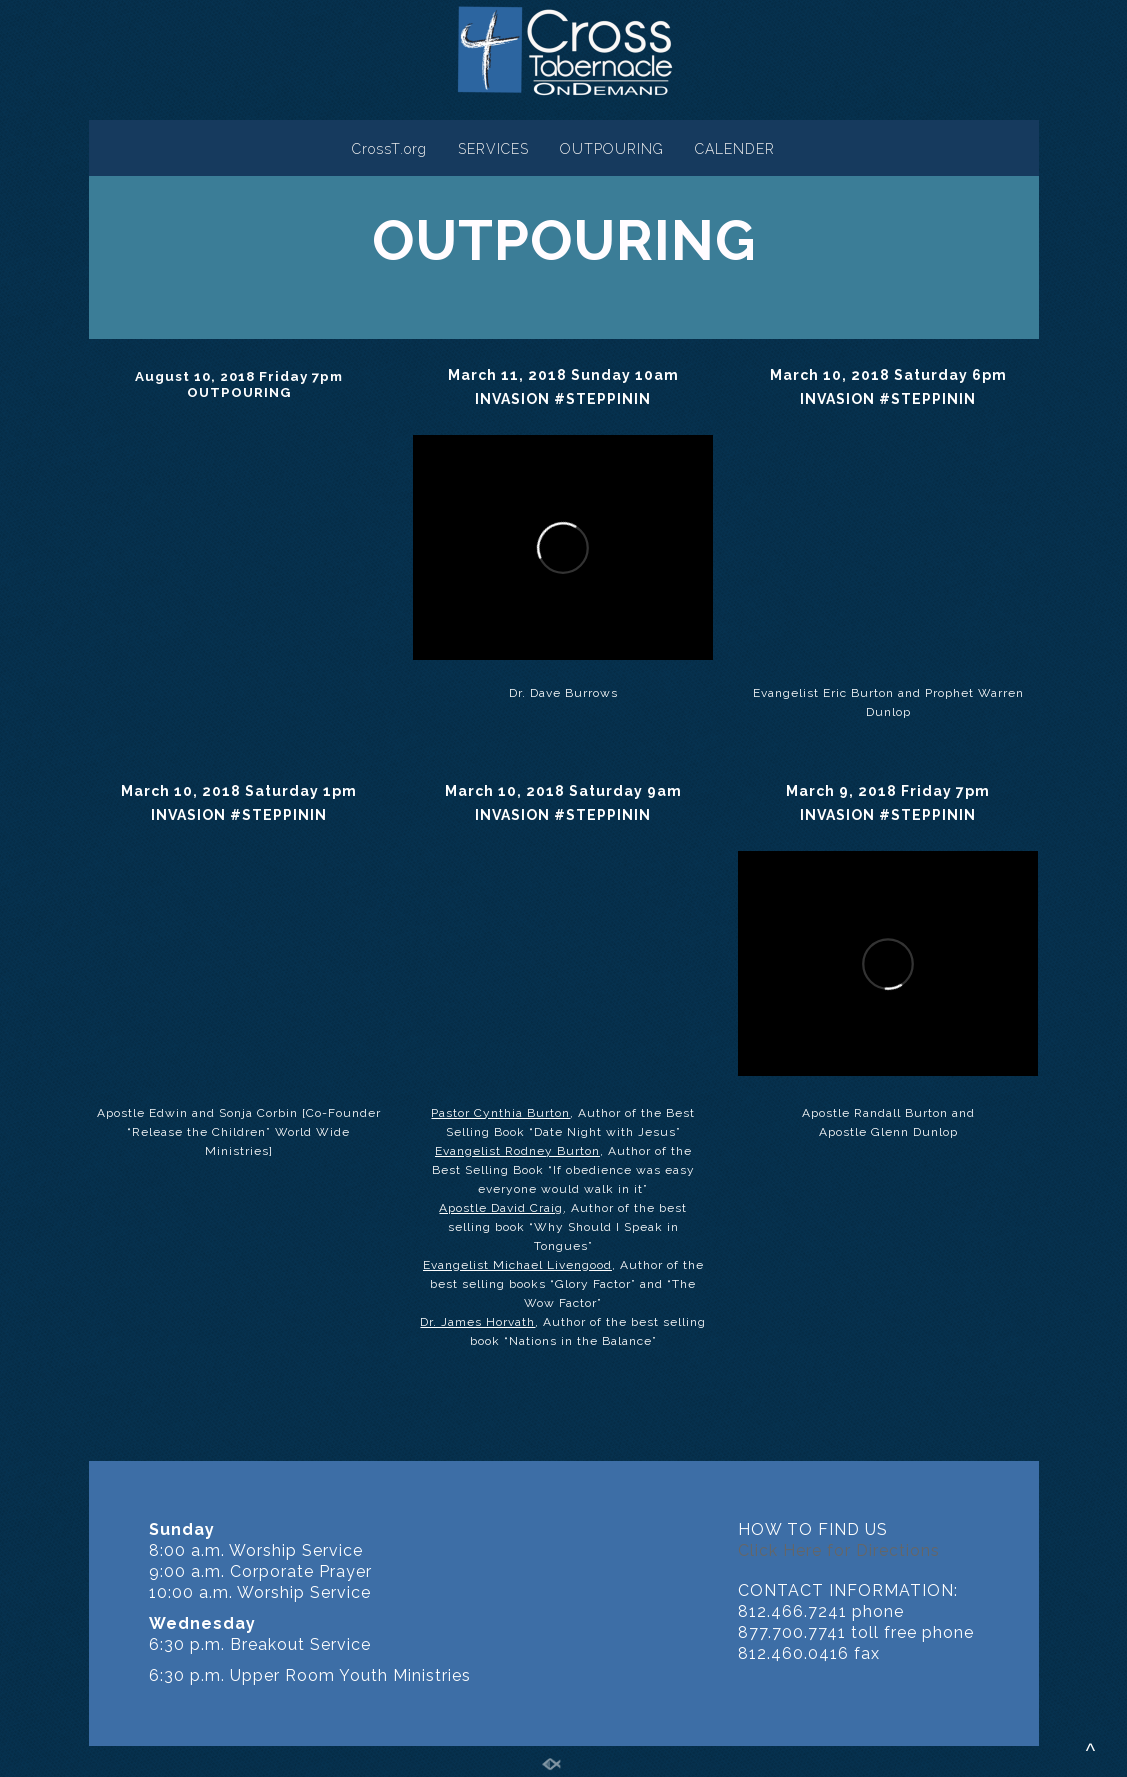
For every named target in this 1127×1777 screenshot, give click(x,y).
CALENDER (735, 149)
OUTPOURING (612, 149)
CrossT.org (389, 149)
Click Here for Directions (839, 1550)
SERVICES (493, 149)
